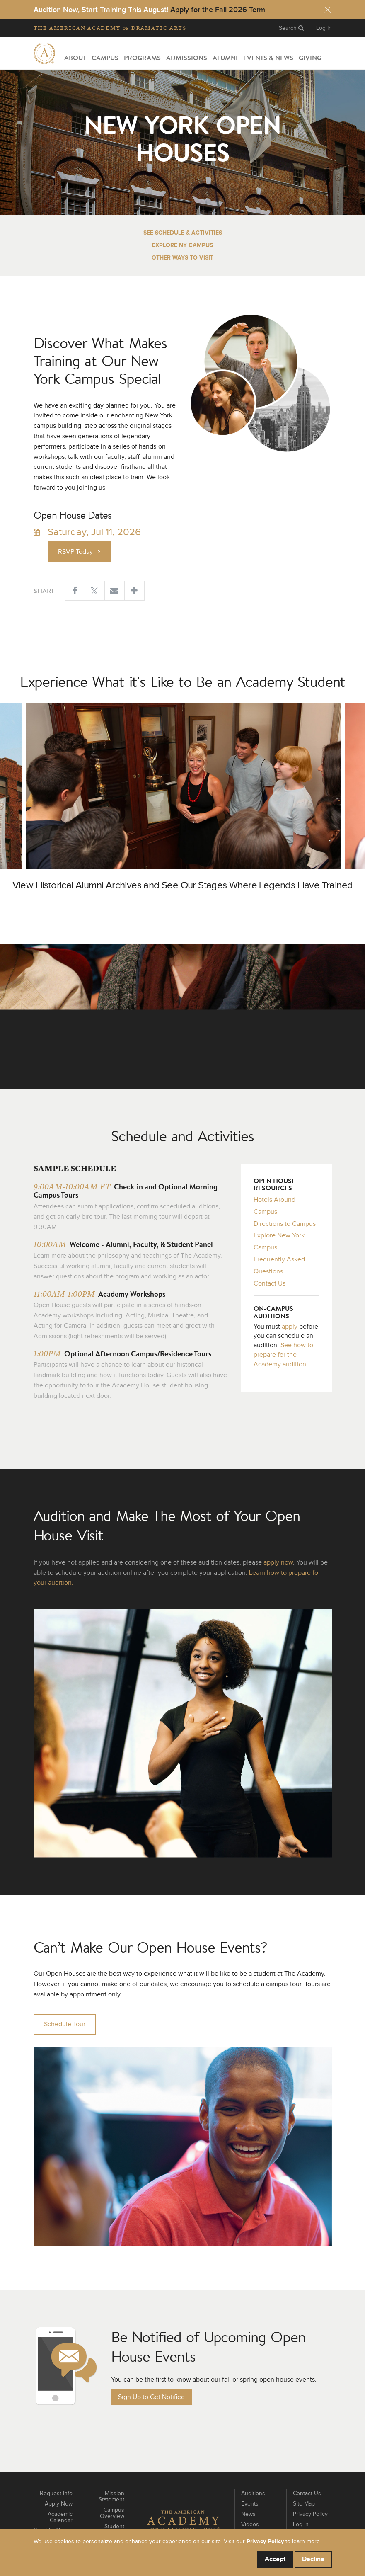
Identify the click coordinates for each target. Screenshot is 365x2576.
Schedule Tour (64, 2024)
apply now (278, 1562)
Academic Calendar (60, 2517)
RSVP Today (79, 551)
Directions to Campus (285, 1223)
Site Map (304, 2504)
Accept (275, 2559)
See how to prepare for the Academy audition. (283, 1355)
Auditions (253, 2493)
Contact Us (269, 1283)
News (248, 2514)
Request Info (56, 2493)
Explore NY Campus (182, 245)
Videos (250, 2524)
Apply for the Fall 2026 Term (217, 10)
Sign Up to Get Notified (151, 2397)
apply (289, 1326)
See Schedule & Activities (182, 233)
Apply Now (59, 2504)
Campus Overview (112, 2513)
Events (250, 2504)
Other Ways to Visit (182, 258)
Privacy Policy (310, 2514)
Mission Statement (111, 2497)
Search (291, 28)
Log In (324, 28)
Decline (313, 2559)
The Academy (110, 28)
